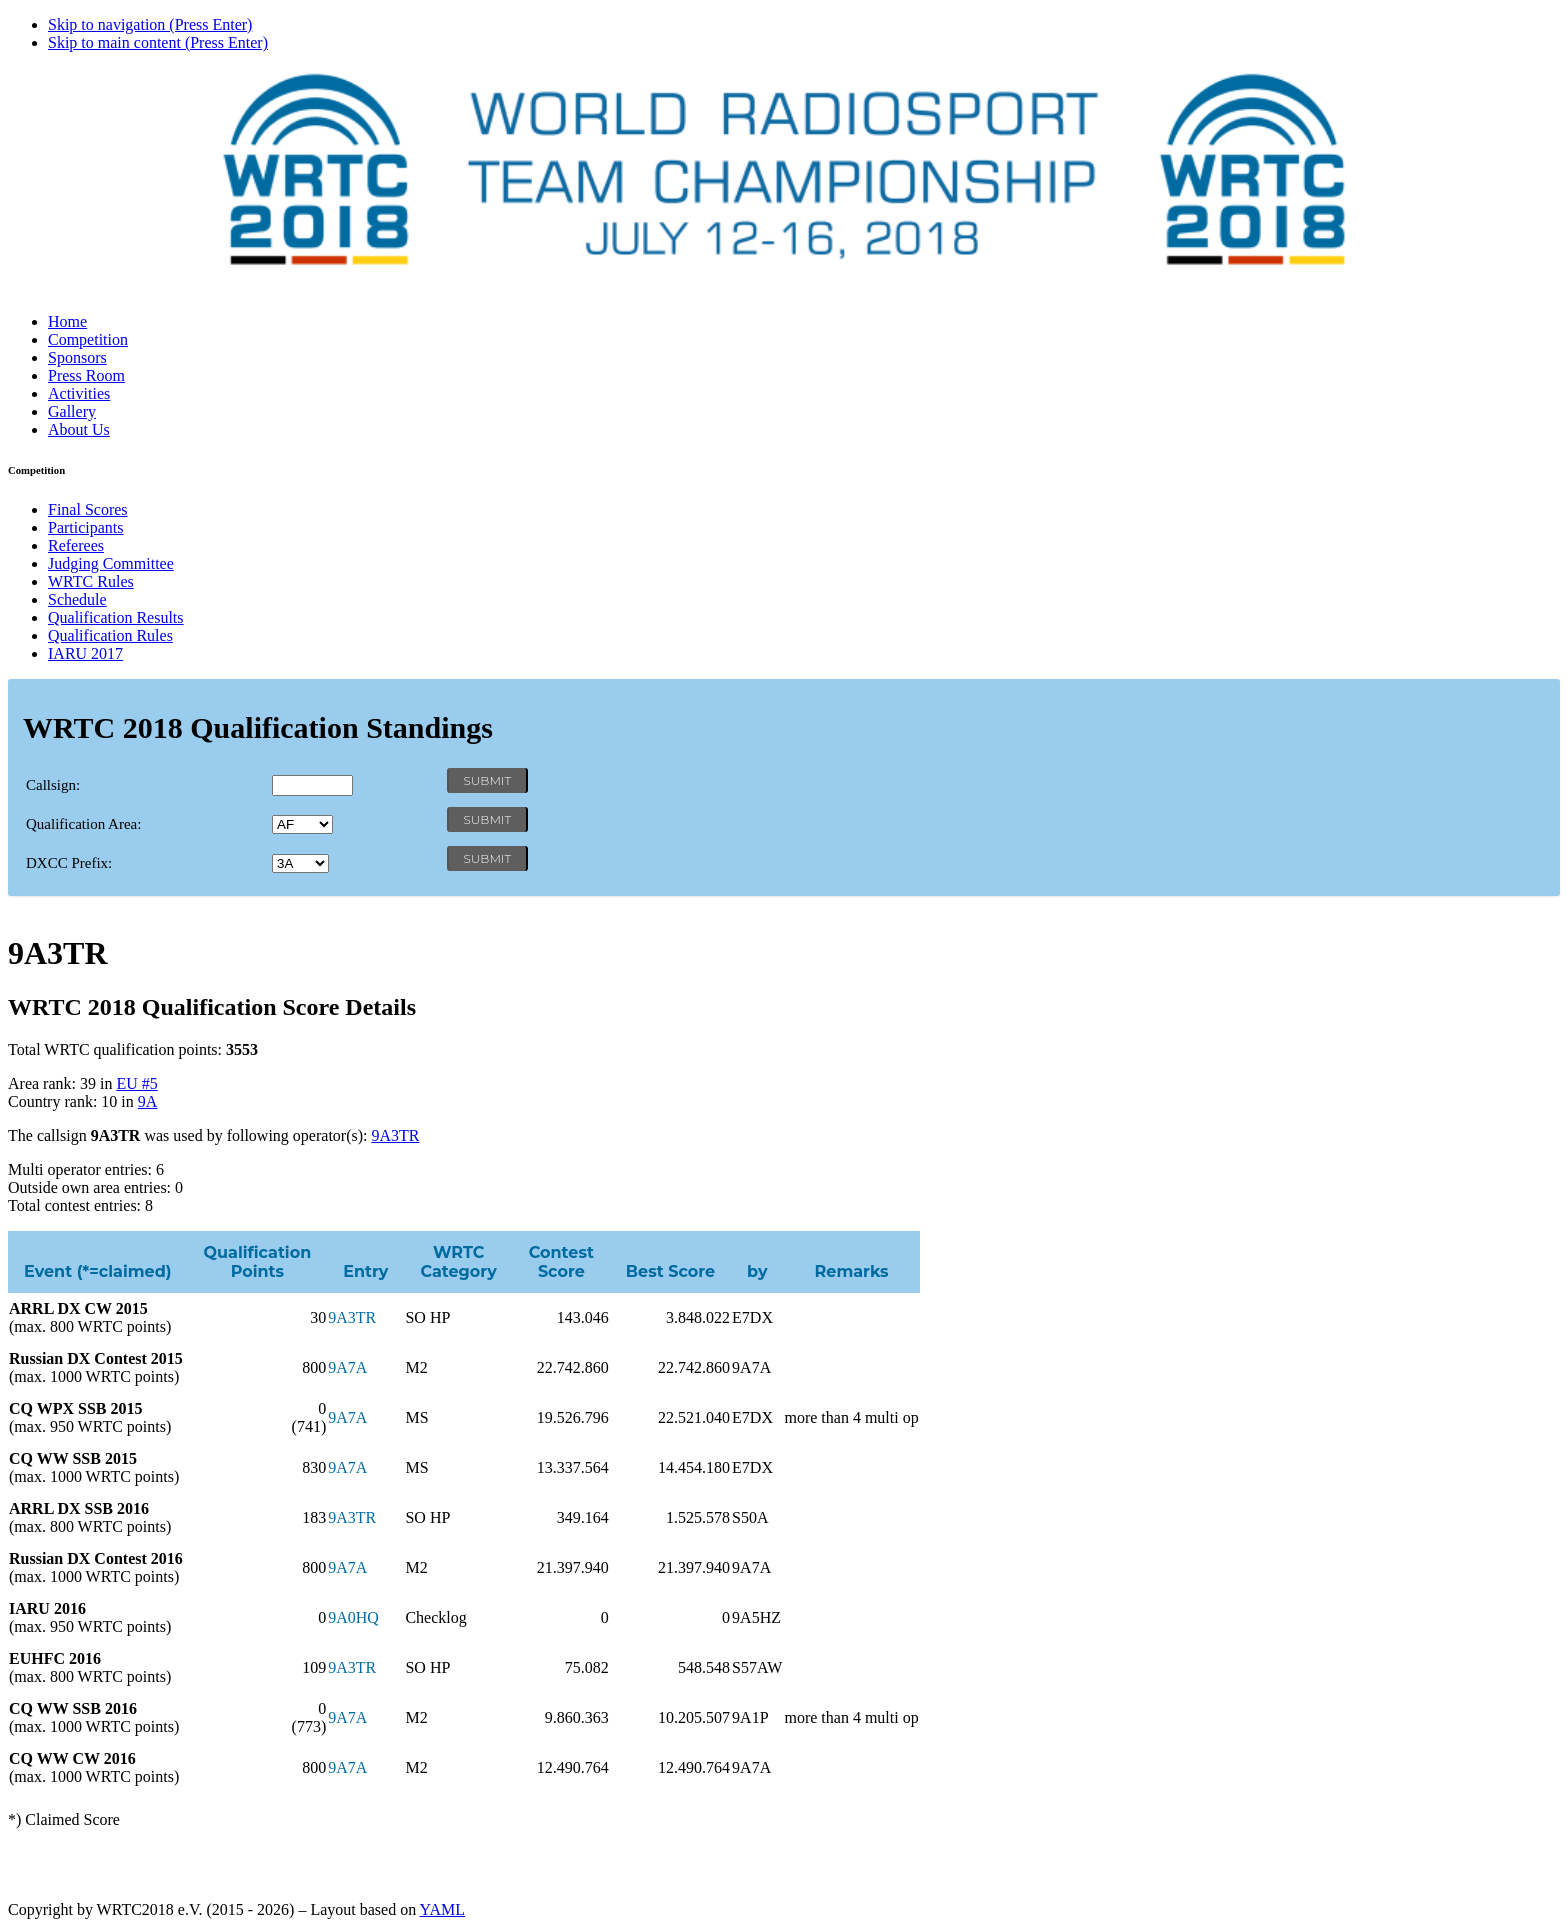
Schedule (77, 599)
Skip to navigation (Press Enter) (150, 24)
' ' (302, 824)
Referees (76, 545)
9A (148, 1101)
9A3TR (395, 1135)
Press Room (86, 375)
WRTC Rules (91, 581)
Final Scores (88, 509)
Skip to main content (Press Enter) (158, 42)
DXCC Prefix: (69, 863)
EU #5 (136, 1083)
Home (67, 321)
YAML (442, 1909)
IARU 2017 (85, 653)
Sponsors (77, 357)
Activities (79, 393)
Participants (86, 527)
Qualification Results (116, 617)
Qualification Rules (110, 635)
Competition (88, 339)
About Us (79, 429)
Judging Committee (111, 563)
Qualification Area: (83, 824)
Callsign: (53, 785)
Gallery (72, 411)
